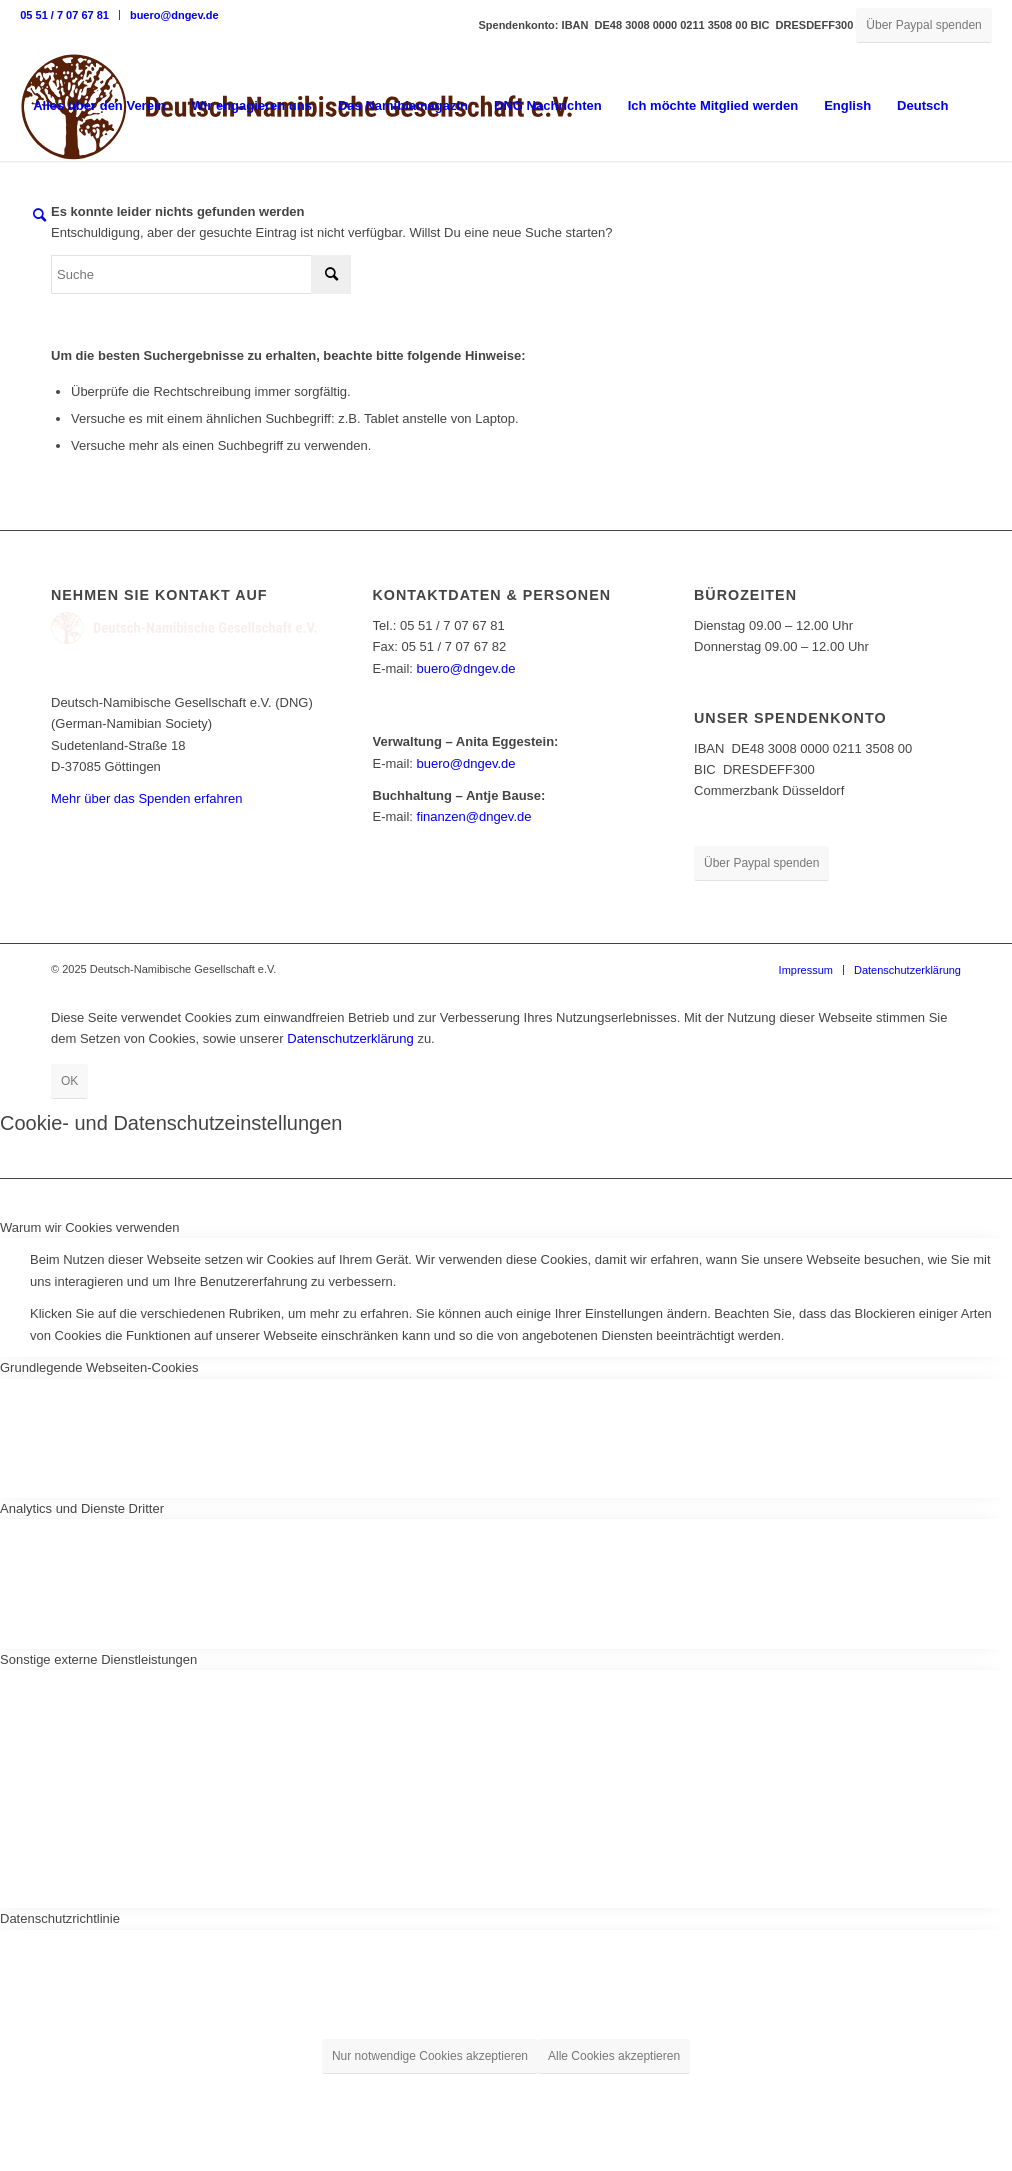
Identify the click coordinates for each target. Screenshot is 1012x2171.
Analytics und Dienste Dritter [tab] (82, 1508)
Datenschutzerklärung (350, 1038)
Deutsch (922, 105)
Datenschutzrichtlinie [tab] (60, 1918)
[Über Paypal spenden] (923, 25)
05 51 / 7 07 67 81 (64, 15)
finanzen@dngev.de (474, 816)
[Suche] (39, 216)
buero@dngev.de (174, 15)
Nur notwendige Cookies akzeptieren (430, 2056)
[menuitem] (70, 15)
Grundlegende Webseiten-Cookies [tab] (99, 1367)
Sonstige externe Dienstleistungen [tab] (98, 1659)
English (847, 105)
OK (69, 1081)
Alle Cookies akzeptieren (614, 2056)
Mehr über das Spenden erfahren (147, 798)
